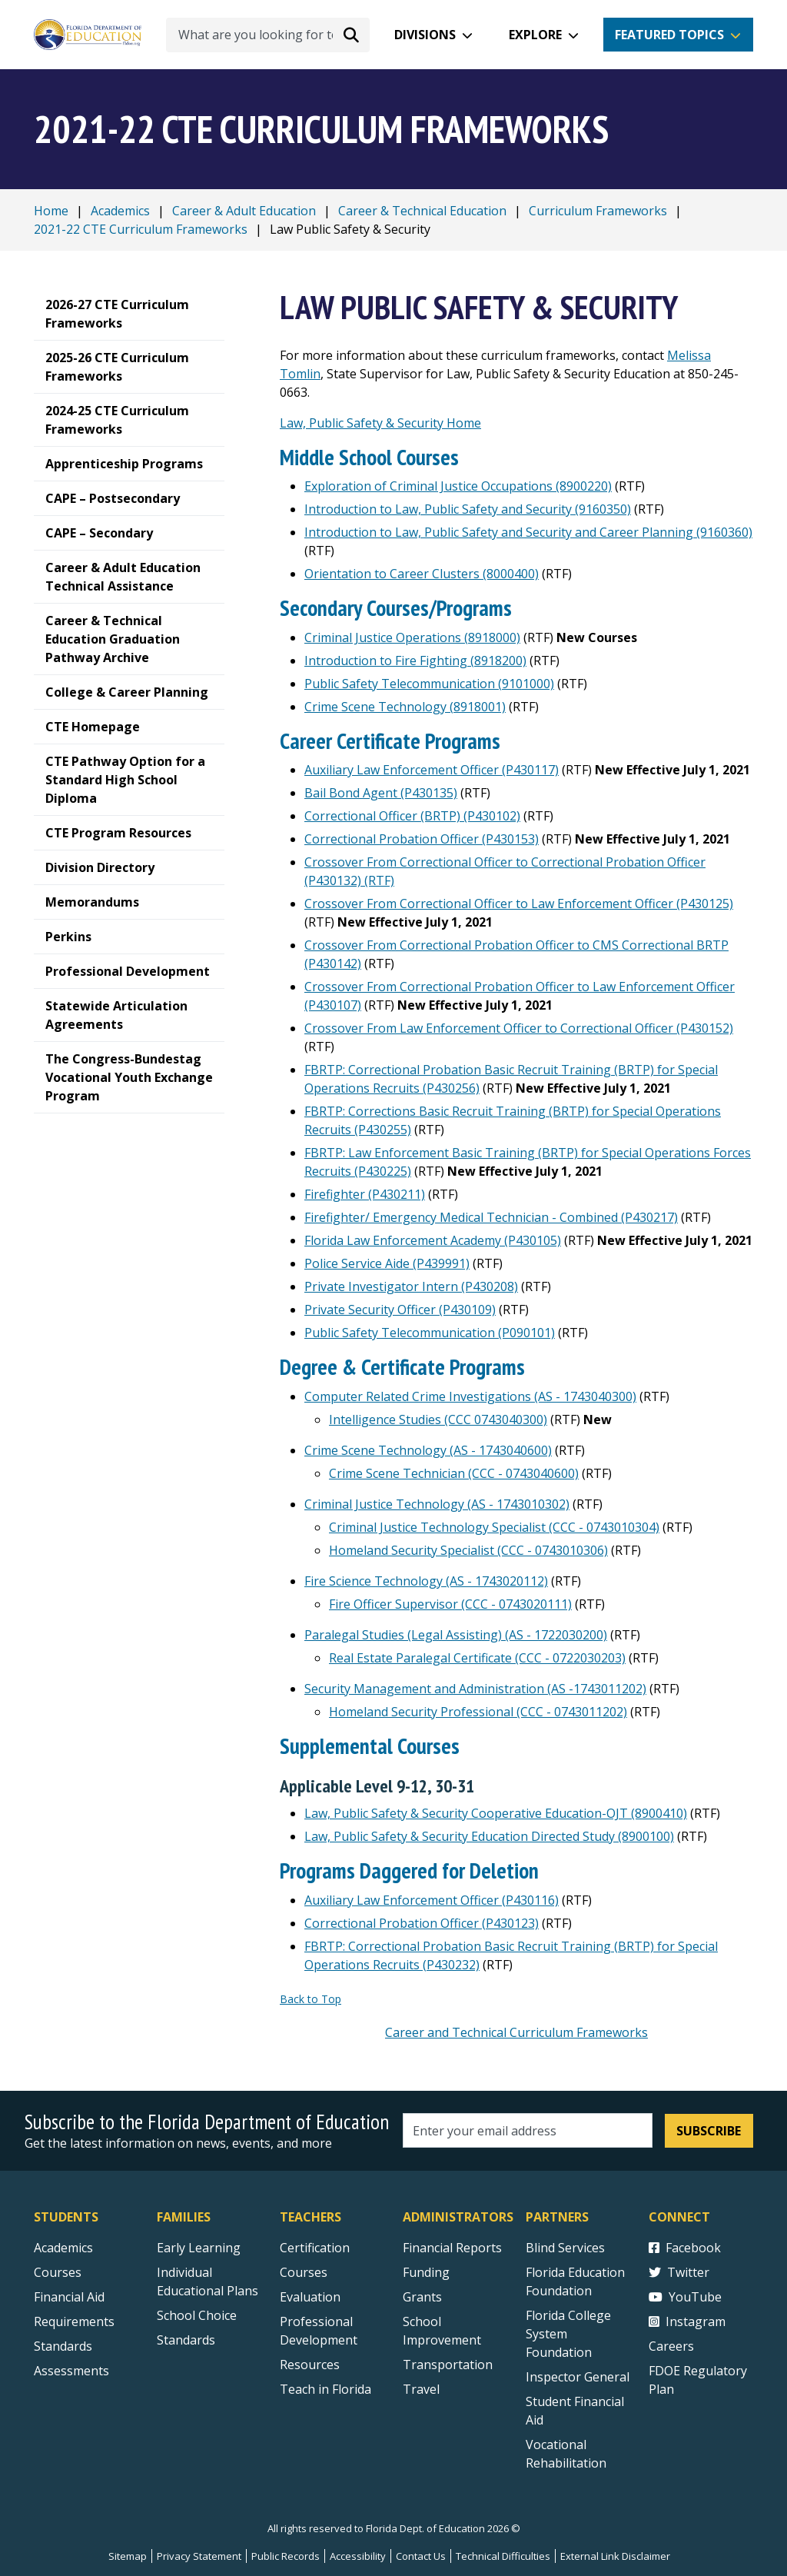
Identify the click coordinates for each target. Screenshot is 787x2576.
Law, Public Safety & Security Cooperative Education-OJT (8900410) (495, 1813)
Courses (57, 2272)
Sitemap (127, 2556)
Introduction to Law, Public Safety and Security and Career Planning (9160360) (528, 532)
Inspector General (577, 2376)
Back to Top (310, 1999)
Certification (315, 2247)
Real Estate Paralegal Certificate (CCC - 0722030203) (477, 1657)
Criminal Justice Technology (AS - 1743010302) (436, 1504)
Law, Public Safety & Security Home (380, 422)
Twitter (679, 2272)
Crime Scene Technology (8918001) (405, 706)
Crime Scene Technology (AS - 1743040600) (428, 1450)
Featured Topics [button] (669, 34)
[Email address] (528, 2130)
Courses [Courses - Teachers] (303, 2272)
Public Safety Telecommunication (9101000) (429, 683)
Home (51, 210)
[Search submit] (351, 35)
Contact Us (421, 2556)
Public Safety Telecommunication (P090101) (429, 1332)
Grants (422, 2296)
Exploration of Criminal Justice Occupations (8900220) (458, 486)
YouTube (685, 2296)
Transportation (448, 2364)
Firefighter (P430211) (364, 1194)
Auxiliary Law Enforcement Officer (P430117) (431, 769)
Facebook (685, 2247)
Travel (421, 2389)
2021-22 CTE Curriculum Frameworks (140, 229)
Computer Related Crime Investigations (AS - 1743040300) (470, 1396)
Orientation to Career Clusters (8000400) (421, 573)
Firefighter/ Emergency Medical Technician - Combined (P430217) (491, 1217)
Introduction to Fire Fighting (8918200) (415, 660)
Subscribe (708, 2130)
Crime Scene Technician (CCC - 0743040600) (454, 1473)
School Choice (197, 2315)
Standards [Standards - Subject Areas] (63, 2346)
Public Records (285, 2556)
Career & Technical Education (422, 210)
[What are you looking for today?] (268, 35)
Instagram (687, 2321)
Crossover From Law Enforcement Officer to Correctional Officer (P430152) (518, 1028)
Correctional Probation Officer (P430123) (421, 1923)
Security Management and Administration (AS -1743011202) (475, 1688)
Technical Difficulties (503, 2556)
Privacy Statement (199, 2556)
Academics (120, 210)
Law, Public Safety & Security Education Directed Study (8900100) (489, 1836)
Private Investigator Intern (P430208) (411, 1286)
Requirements (74, 2321)
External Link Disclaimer (615, 2556)
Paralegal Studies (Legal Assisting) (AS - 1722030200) (455, 1634)
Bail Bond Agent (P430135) (380, 792)
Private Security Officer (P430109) (400, 1309)
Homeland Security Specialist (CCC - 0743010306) (468, 1550)
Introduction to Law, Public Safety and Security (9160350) (467, 509)
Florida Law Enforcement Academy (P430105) (432, 1240)
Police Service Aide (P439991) (387, 1263)
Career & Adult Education (244, 210)
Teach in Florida (325, 2389)
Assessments (71, 2370)
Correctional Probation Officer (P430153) (421, 838)
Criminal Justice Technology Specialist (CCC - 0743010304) (494, 1527)
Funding (426, 2272)
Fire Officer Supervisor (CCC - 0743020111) (450, 1604)
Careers (671, 2346)
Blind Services (565, 2247)
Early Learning (199, 2247)
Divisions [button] (425, 34)
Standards (186, 2339)
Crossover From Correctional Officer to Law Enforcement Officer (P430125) (518, 903)
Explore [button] (535, 34)
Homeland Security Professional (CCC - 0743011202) (478, 1711)
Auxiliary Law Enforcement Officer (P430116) (431, 1900)
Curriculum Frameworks (598, 210)
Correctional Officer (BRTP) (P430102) (412, 815)
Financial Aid (69, 2296)
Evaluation (310, 2296)
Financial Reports (452, 2247)
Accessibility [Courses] (358, 2556)
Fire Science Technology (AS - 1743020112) (426, 1581)
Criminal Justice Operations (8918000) (412, 637)
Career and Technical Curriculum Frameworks (516, 2032)
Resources (310, 2364)
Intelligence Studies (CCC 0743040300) (438, 1419)
